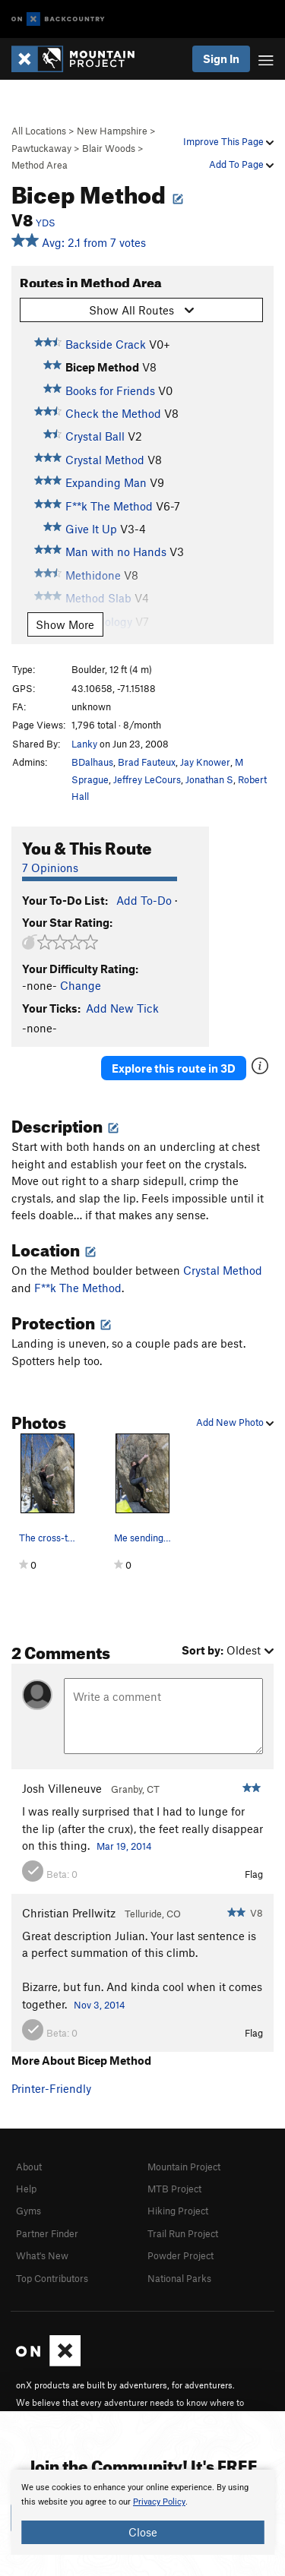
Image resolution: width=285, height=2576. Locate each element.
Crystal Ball (95, 436)
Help (26, 2188)
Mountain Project (183, 2166)
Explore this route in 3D (174, 1068)
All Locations (38, 131)
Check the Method (113, 413)
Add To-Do (144, 900)
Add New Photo (235, 1422)
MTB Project (174, 2188)
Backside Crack (105, 344)
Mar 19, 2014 (124, 1846)
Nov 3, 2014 (99, 2005)
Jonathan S (209, 779)
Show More (65, 624)
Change (80, 985)
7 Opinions (50, 867)
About (29, 2166)
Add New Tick (122, 1008)
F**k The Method (109, 506)
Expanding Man (106, 482)
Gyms (28, 2211)
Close (142, 2532)
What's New (42, 2255)
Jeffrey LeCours (147, 779)
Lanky (84, 744)
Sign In (221, 58)
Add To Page (241, 164)
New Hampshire (112, 131)
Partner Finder (47, 2233)
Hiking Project (177, 2211)
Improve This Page (228, 141)
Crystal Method (104, 459)
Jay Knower (205, 762)
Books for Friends (110, 390)
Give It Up (91, 529)
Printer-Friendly (51, 2088)
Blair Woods (108, 148)
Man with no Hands (115, 551)
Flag (254, 1874)
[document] (142, 2512)
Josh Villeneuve (62, 1788)
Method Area (39, 165)
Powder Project (180, 2255)
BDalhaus (92, 762)
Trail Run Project (182, 2233)
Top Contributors (52, 2278)
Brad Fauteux (147, 762)
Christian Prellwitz (69, 1913)
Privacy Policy (159, 2502)
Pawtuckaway (41, 148)
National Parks (179, 2278)
